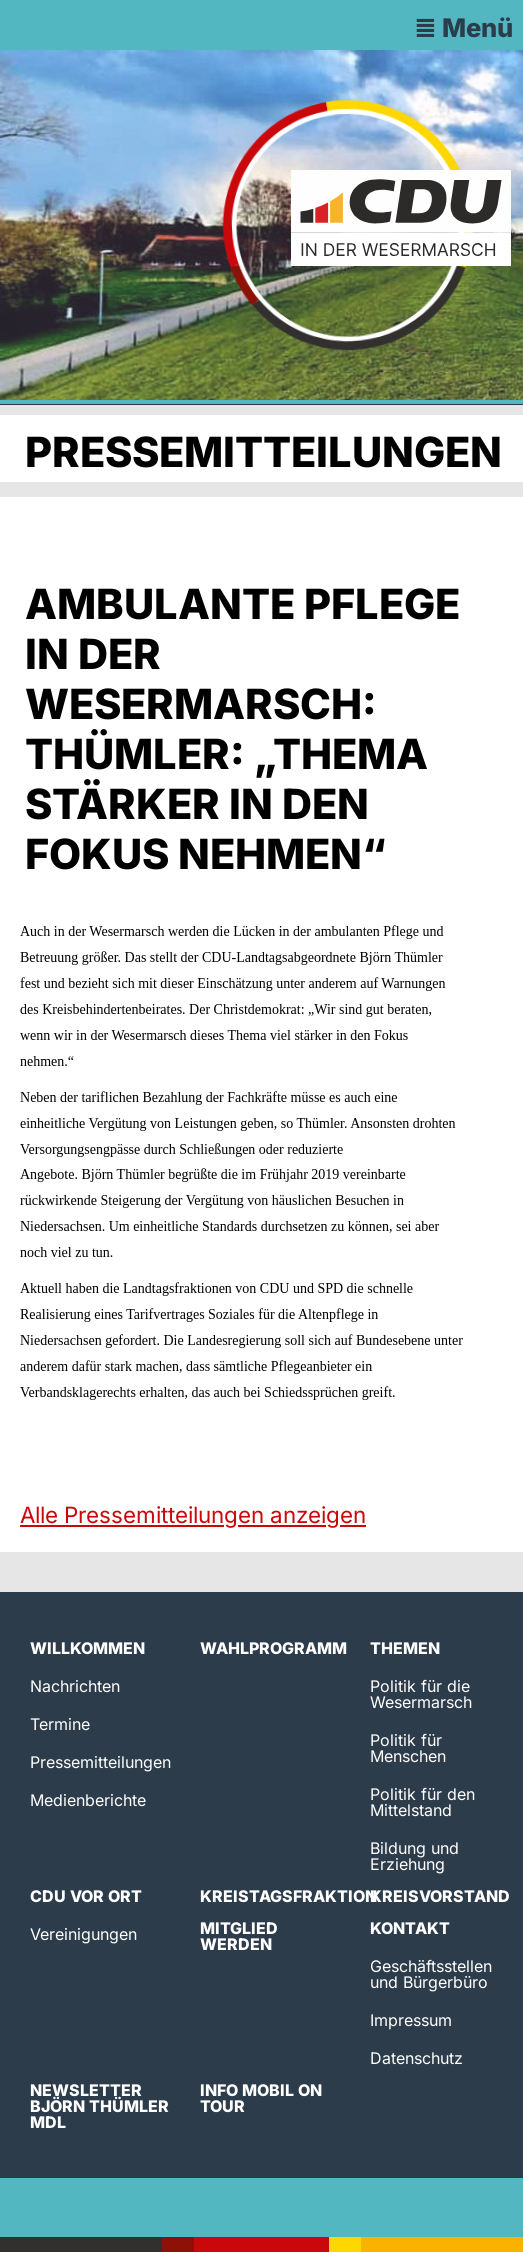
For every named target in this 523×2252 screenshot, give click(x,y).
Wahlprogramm (273, 1648)
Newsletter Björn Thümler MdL (99, 2106)
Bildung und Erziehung (414, 1856)
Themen (405, 1648)
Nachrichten (75, 1686)
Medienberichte (88, 1800)
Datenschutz (416, 2058)
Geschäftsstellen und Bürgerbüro (431, 1974)
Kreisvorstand (440, 1896)
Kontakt (410, 1928)
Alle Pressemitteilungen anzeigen (193, 1514)
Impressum (411, 2020)
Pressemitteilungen (100, 1762)
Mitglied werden (239, 1936)
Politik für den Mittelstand (422, 1802)
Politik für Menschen (408, 1748)
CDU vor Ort (86, 1896)
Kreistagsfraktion (288, 1896)
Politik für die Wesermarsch (421, 1694)
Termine (60, 1724)
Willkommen (87, 1648)
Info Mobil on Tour (261, 2098)
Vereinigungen (83, 1934)
